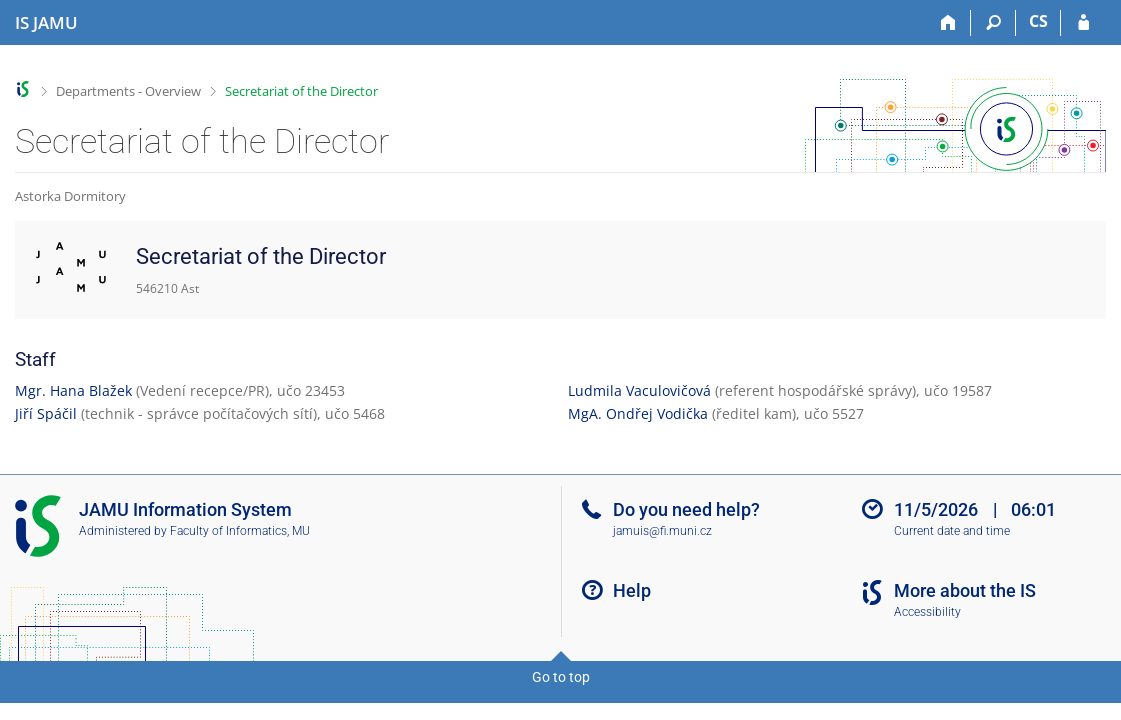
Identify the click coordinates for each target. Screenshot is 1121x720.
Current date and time (952, 531)
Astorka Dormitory (70, 196)
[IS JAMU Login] (1083, 23)
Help (632, 590)
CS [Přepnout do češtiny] (1038, 21)
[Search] (993, 23)
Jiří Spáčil (46, 413)
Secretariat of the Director (301, 91)
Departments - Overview (128, 91)
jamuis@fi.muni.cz (662, 531)
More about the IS (965, 590)
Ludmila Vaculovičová (639, 390)
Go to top (561, 677)
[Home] (948, 23)
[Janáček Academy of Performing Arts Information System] (46, 23)
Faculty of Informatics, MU (240, 531)
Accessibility (927, 612)
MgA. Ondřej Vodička (638, 413)
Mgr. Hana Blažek (73, 390)
